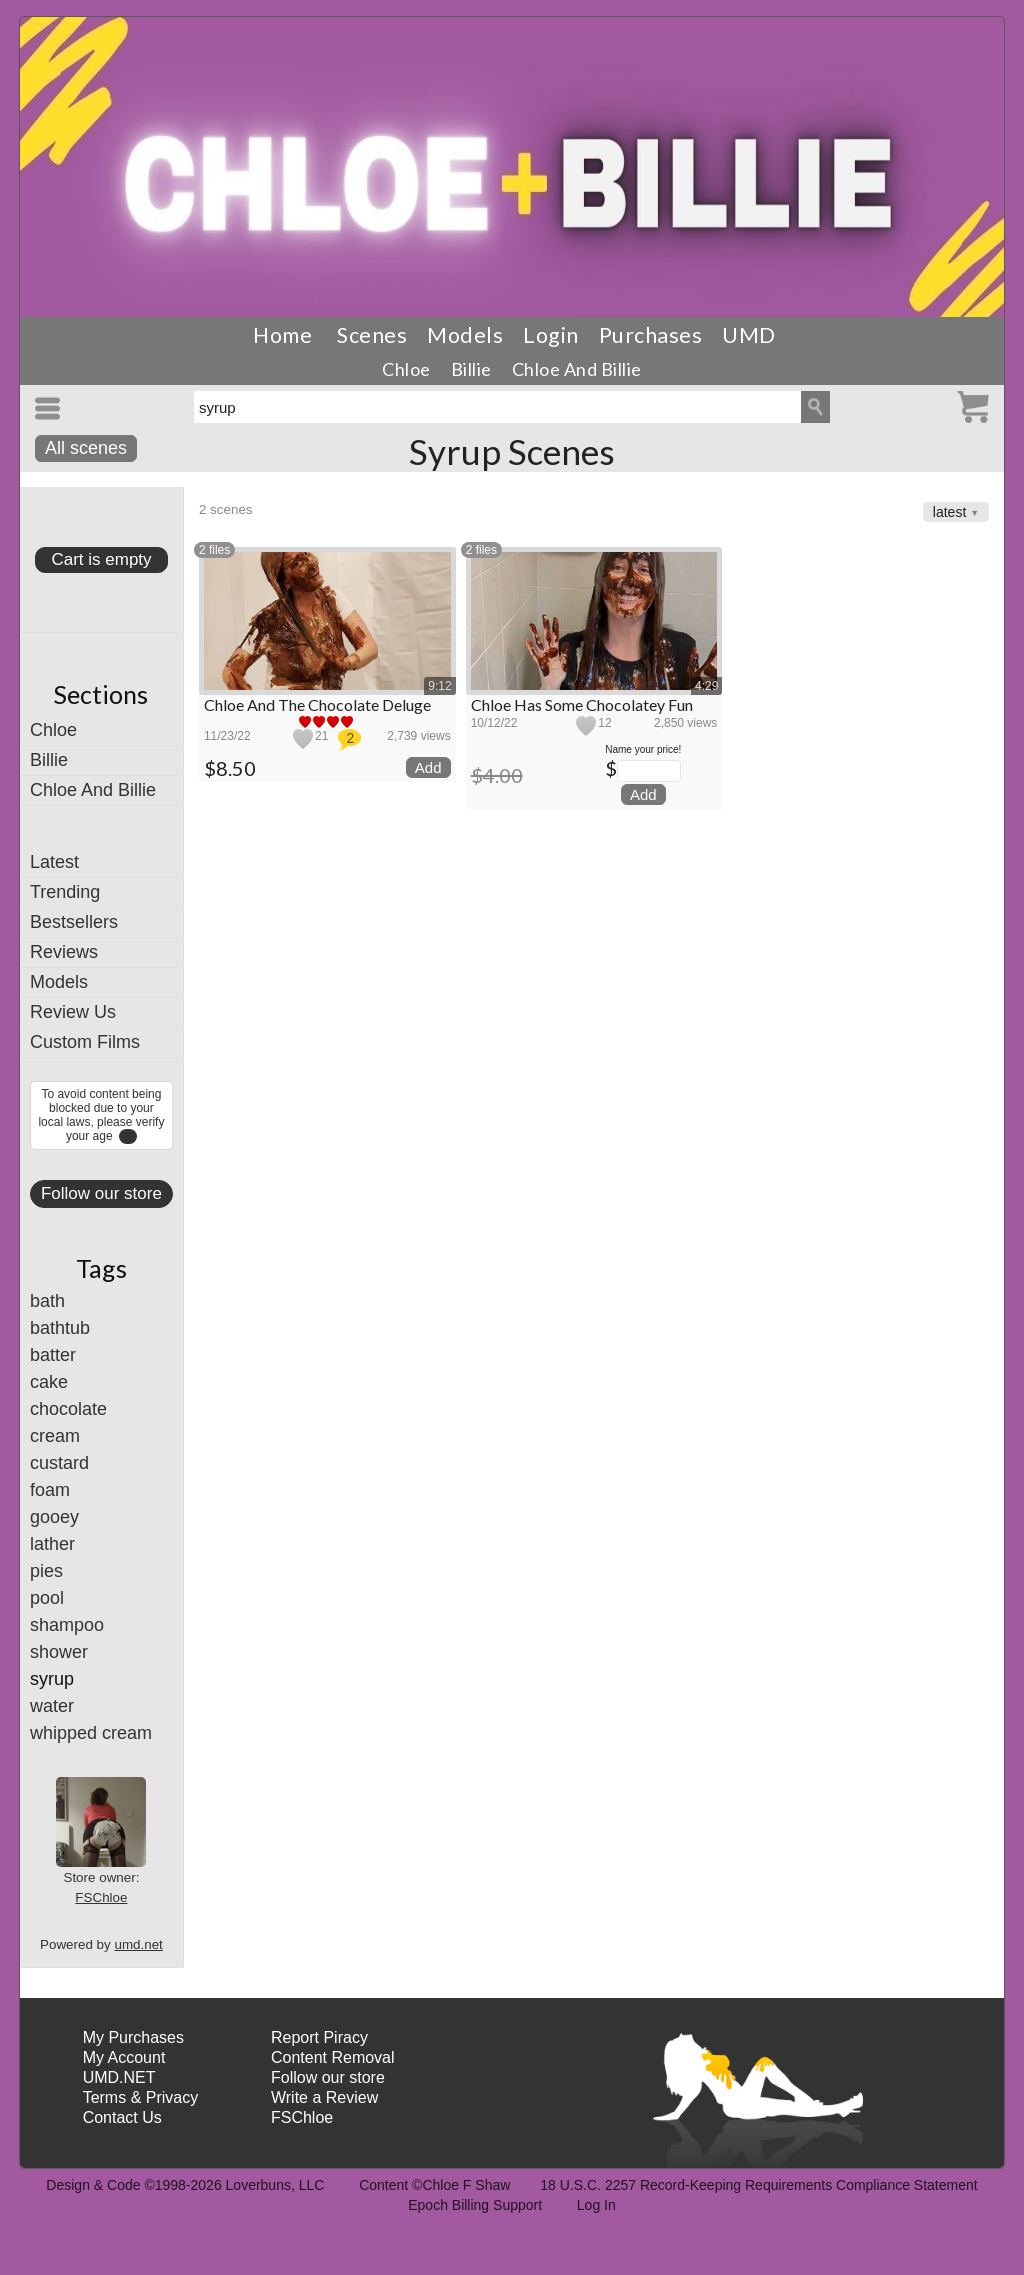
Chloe (406, 369)
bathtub (60, 1328)
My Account (124, 2057)
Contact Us (122, 2117)
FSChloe (101, 1897)
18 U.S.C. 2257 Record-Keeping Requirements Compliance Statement (758, 2185)
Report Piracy (319, 2037)
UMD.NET (119, 2077)
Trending (65, 892)
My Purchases (133, 2037)
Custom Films (85, 1042)
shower (59, 1652)
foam (50, 1490)
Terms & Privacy (141, 2097)
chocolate (68, 1409)
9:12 (439, 686)
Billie (471, 369)
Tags (101, 1268)
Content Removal (333, 2057)
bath (47, 1301)
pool (47, 1598)
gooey (54, 1517)
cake (49, 1382)
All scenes (86, 448)
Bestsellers (74, 922)
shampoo (67, 1625)
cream (55, 1436)
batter (53, 1355)
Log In (596, 2205)
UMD (749, 335)
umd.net (138, 1944)
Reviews (64, 952)
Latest (54, 862)
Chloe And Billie (577, 369)
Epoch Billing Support (475, 2205)
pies (46, 1571)
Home (282, 335)
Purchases (651, 335)
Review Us (73, 1012)
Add (428, 767)
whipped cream (91, 1733)
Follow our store (101, 1193)
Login (551, 335)
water (52, 1706)
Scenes (372, 335)
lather (52, 1544)
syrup (52, 1679)
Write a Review (324, 2097)
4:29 (706, 686)
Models (465, 335)
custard (59, 1463)
